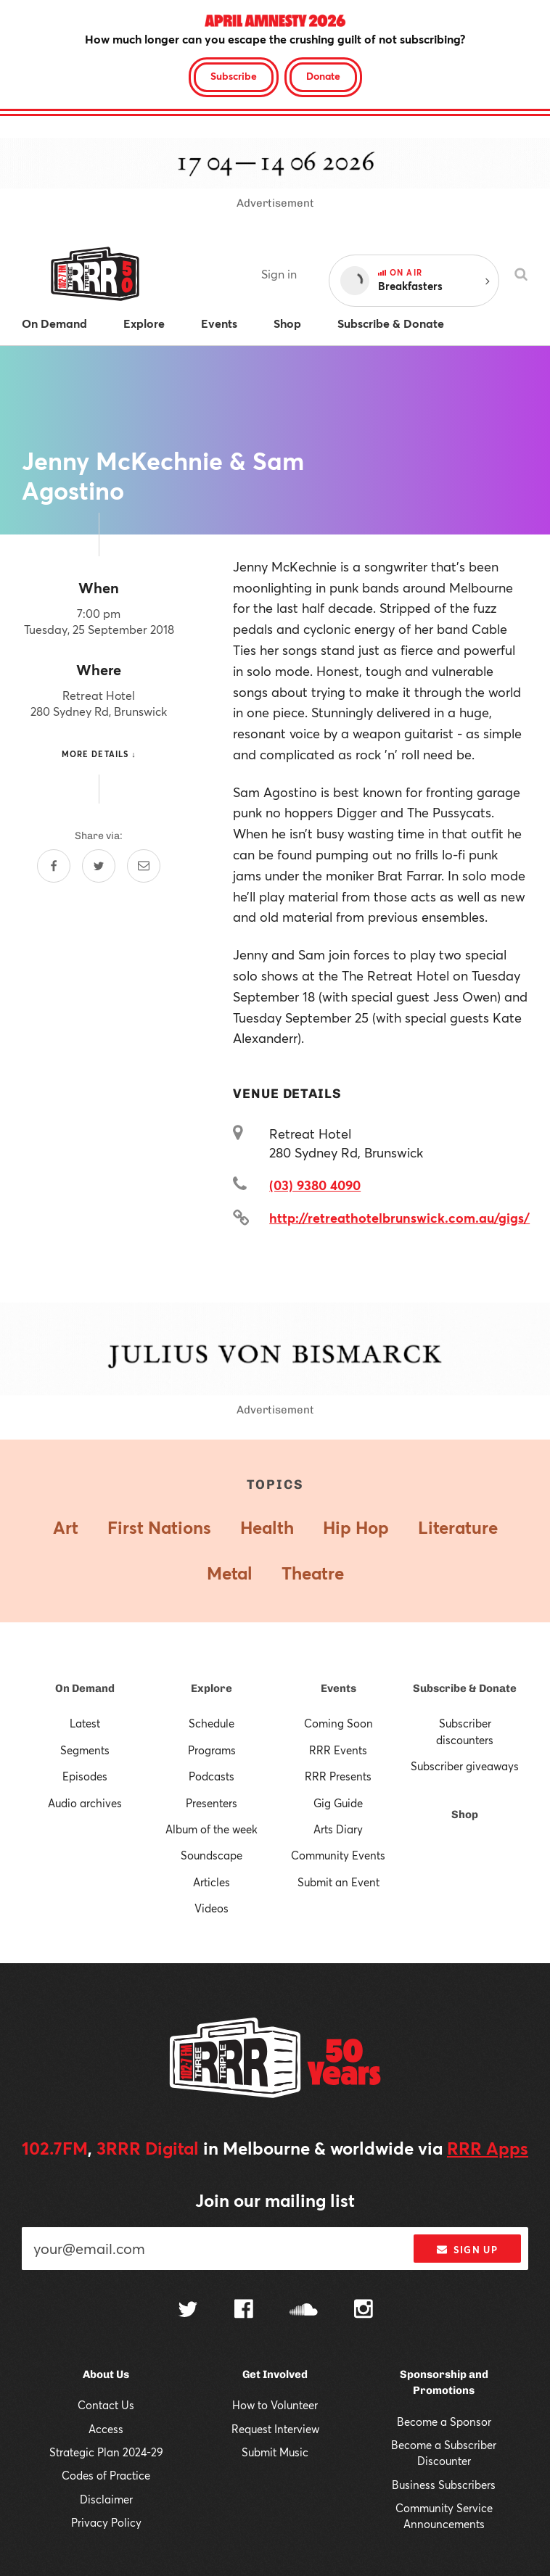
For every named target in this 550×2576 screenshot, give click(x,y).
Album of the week (211, 1829)
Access (106, 2429)
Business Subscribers (444, 2484)
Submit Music (275, 2452)
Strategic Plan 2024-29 (106, 2452)
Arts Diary (338, 1829)
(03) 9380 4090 (315, 1185)
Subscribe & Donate (465, 1688)
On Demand (85, 1688)
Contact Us (106, 2405)
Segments (85, 1750)
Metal (230, 1573)
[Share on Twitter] (98, 866)
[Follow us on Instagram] (363, 2310)
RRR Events (338, 1750)
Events (338, 1688)
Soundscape (211, 1855)
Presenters (211, 1803)
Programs (212, 1750)
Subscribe (233, 76)
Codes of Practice (106, 2475)
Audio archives (85, 1803)
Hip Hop (356, 1527)
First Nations (159, 1527)
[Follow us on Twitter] (188, 2311)
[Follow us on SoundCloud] (304, 2311)
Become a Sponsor (444, 2421)
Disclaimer (106, 2499)
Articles (211, 1882)
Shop (464, 1814)
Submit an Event (338, 1882)
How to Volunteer (275, 2405)
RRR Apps (487, 2148)
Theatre (313, 1573)
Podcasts (211, 1776)
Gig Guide (338, 1803)
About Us (106, 2374)
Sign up (467, 2249)
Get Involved (275, 2374)
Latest (85, 1723)
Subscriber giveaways (465, 1766)
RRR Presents (338, 1776)
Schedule (211, 1723)
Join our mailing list (275, 2200)
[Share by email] (143, 866)
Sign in (279, 273)
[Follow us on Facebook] (243, 2310)
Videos (211, 1908)
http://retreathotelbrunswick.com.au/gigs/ (399, 1217)
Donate (323, 76)
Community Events (338, 1855)
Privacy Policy (106, 2522)
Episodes (84, 1776)
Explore (211, 1688)
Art (65, 1527)
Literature (458, 1527)
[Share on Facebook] (53, 866)
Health (267, 1527)
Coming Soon (338, 1723)
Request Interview (275, 2429)
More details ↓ (99, 753)
